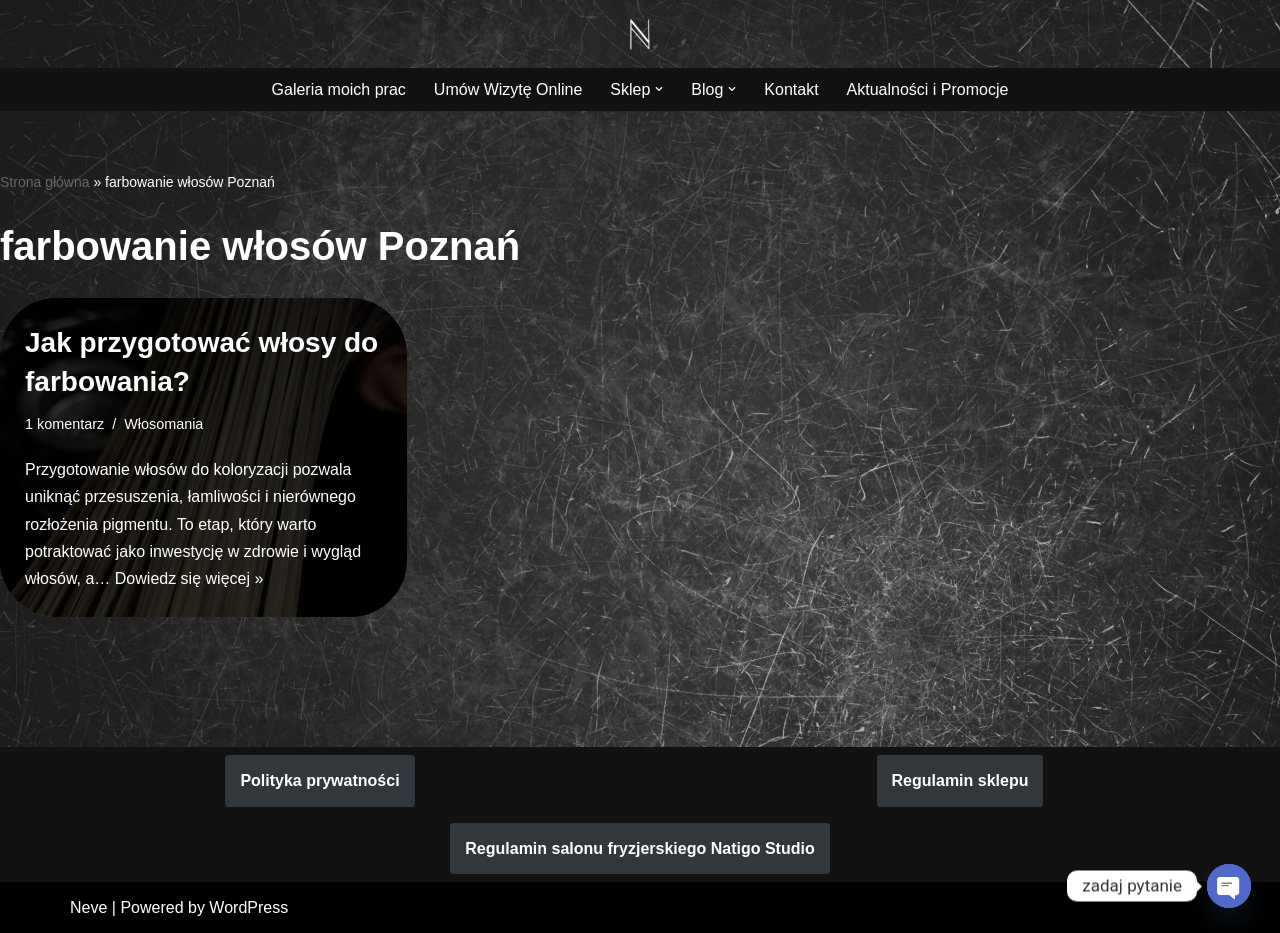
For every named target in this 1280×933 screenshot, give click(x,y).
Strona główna (45, 182)
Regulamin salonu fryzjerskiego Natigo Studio (639, 848)
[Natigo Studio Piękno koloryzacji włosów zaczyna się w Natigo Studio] (640, 34)
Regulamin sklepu (960, 780)
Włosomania (163, 424)
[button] (659, 89)
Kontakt (791, 89)
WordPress (248, 907)
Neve (88, 907)
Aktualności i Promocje (928, 89)
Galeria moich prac (339, 89)
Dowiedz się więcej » (189, 578)
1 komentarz (64, 424)
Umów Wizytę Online (508, 89)
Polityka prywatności (319, 780)
